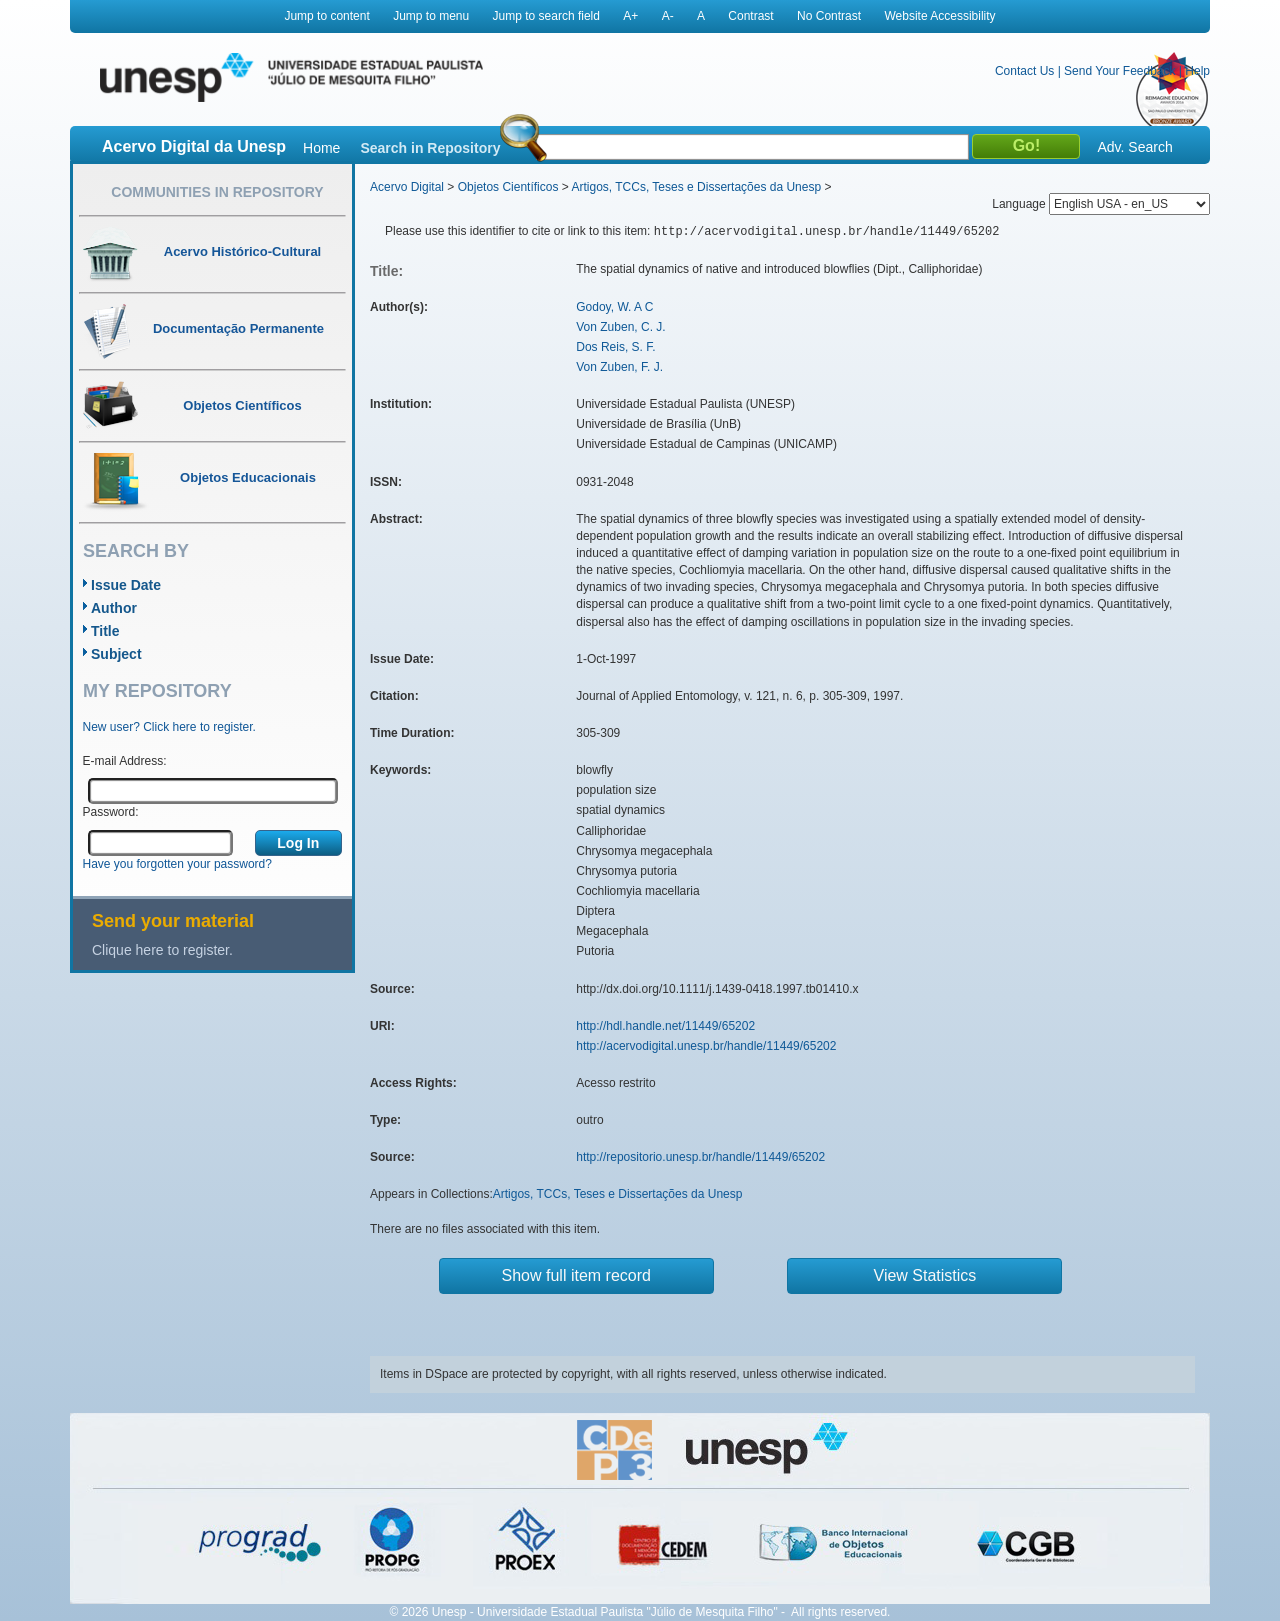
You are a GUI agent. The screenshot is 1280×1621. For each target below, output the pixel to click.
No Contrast (829, 16)
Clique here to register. (162, 950)
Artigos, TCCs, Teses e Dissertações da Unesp (696, 187)
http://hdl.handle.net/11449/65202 (665, 1026)
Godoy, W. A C (614, 307)
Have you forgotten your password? (177, 864)
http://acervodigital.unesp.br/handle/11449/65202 (706, 1046)
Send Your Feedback (1119, 71)
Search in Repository (430, 148)
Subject (116, 654)
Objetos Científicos (508, 187)
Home (321, 148)
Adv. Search (1134, 147)
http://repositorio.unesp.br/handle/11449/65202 (700, 1157)
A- (668, 16)
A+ (630, 16)
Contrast (750, 16)
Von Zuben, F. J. (619, 367)
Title (105, 631)
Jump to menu (431, 16)
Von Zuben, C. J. (620, 327)
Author (114, 608)
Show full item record (576, 1275)
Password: (111, 812)
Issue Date (126, 585)
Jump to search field (546, 16)
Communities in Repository (217, 192)
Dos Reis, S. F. (615, 347)
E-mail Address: (125, 761)
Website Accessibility (939, 16)
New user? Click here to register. (169, 727)
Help (1197, 71)
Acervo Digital (407, 187)
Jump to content (326, 16)
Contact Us (1024, 71)
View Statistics (925, 1275)
